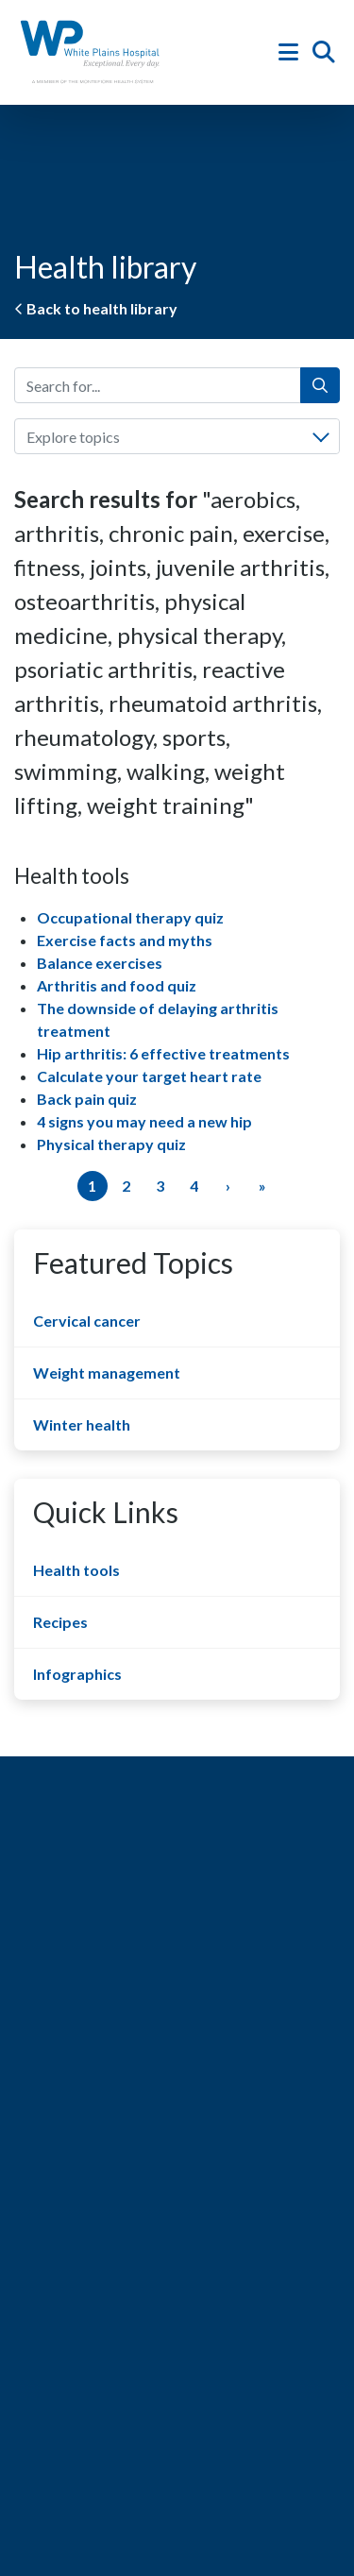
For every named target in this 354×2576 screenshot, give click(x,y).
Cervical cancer (87, 1321)
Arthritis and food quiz (116, 985)
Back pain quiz (87, 1099)
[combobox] (177, 436)
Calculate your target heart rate (149, 1076)
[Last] (262, 1186)
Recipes (60, 1622)
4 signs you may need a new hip (144, 1121)
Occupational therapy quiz (130, 917)
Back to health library (95, 308)
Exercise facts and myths (124, 940)
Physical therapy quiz (111, 1144)
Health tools (76, 1570)
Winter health (81, 1424)
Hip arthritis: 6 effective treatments (163, 1053)
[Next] (228, 1186)
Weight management (106, 1372)
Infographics (77, 1674)
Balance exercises (99, 963)
